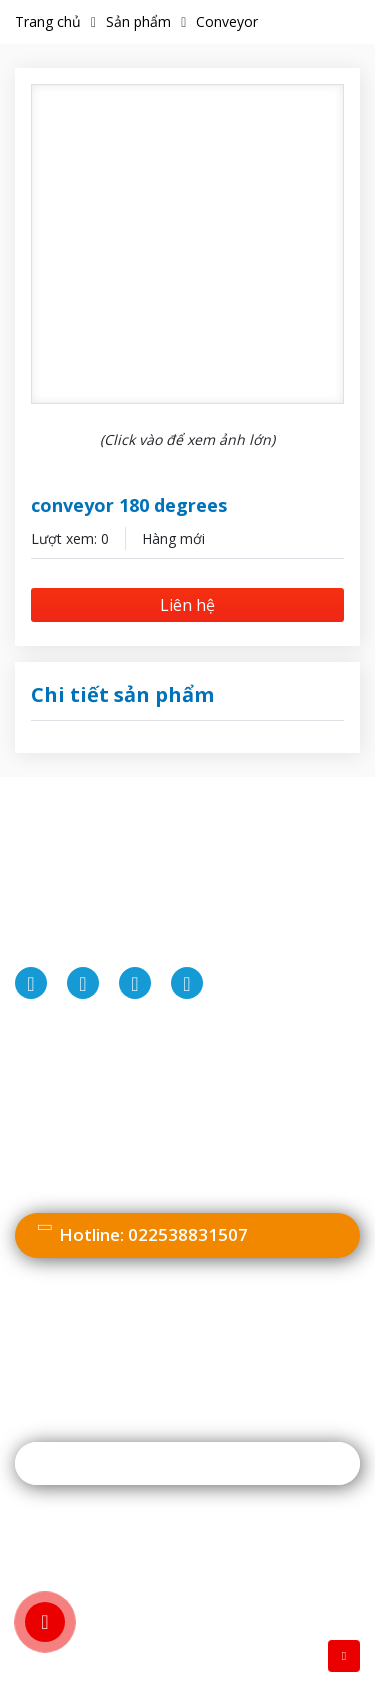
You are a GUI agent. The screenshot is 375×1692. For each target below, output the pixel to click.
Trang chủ (48, 21)
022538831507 (179, 915)
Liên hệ (187, 605)
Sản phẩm (138, 21)
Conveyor (227, 21)
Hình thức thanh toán (95, 1113)
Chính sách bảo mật (91, 1081)
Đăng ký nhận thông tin (136, 1463)
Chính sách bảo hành (94, 1176)
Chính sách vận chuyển (100, 1144)
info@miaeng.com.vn (174, 946)
